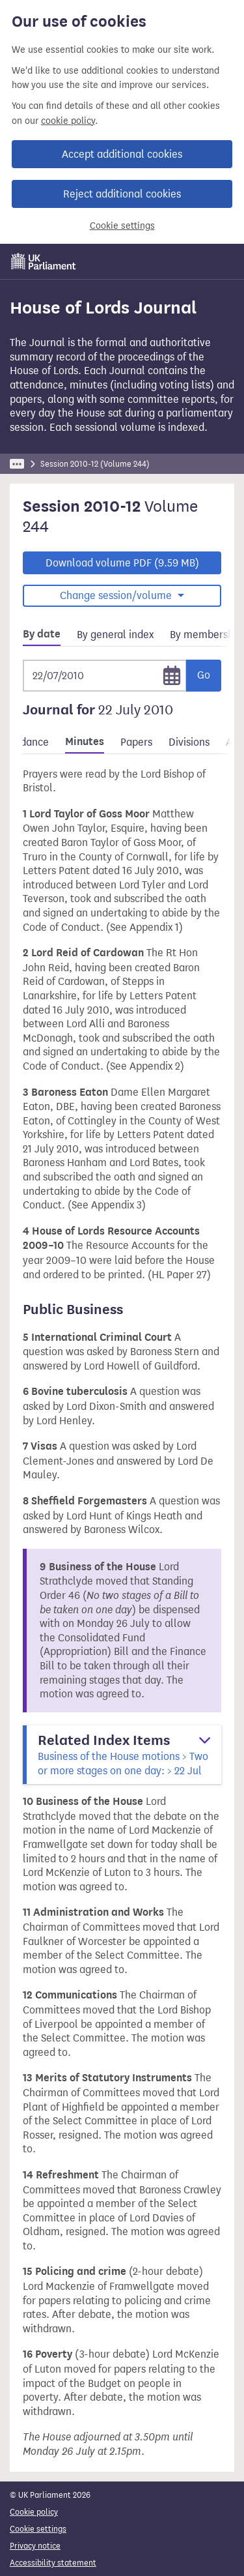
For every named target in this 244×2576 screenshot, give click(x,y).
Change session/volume (117, 595)
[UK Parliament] (43, 261)
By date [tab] (42, 634)
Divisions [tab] (189, 742)
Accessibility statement (53, 2563)
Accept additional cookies (122, 154)
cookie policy (68, 120)
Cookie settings (122, 225)
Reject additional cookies (122, 194)
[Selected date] (105, 676)
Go (203, 675)
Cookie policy (34, 2512)
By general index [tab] (115, 634)
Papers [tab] (136, 742)
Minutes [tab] (84, 741)
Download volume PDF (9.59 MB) (122, 563)
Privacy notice (35, 2546)
